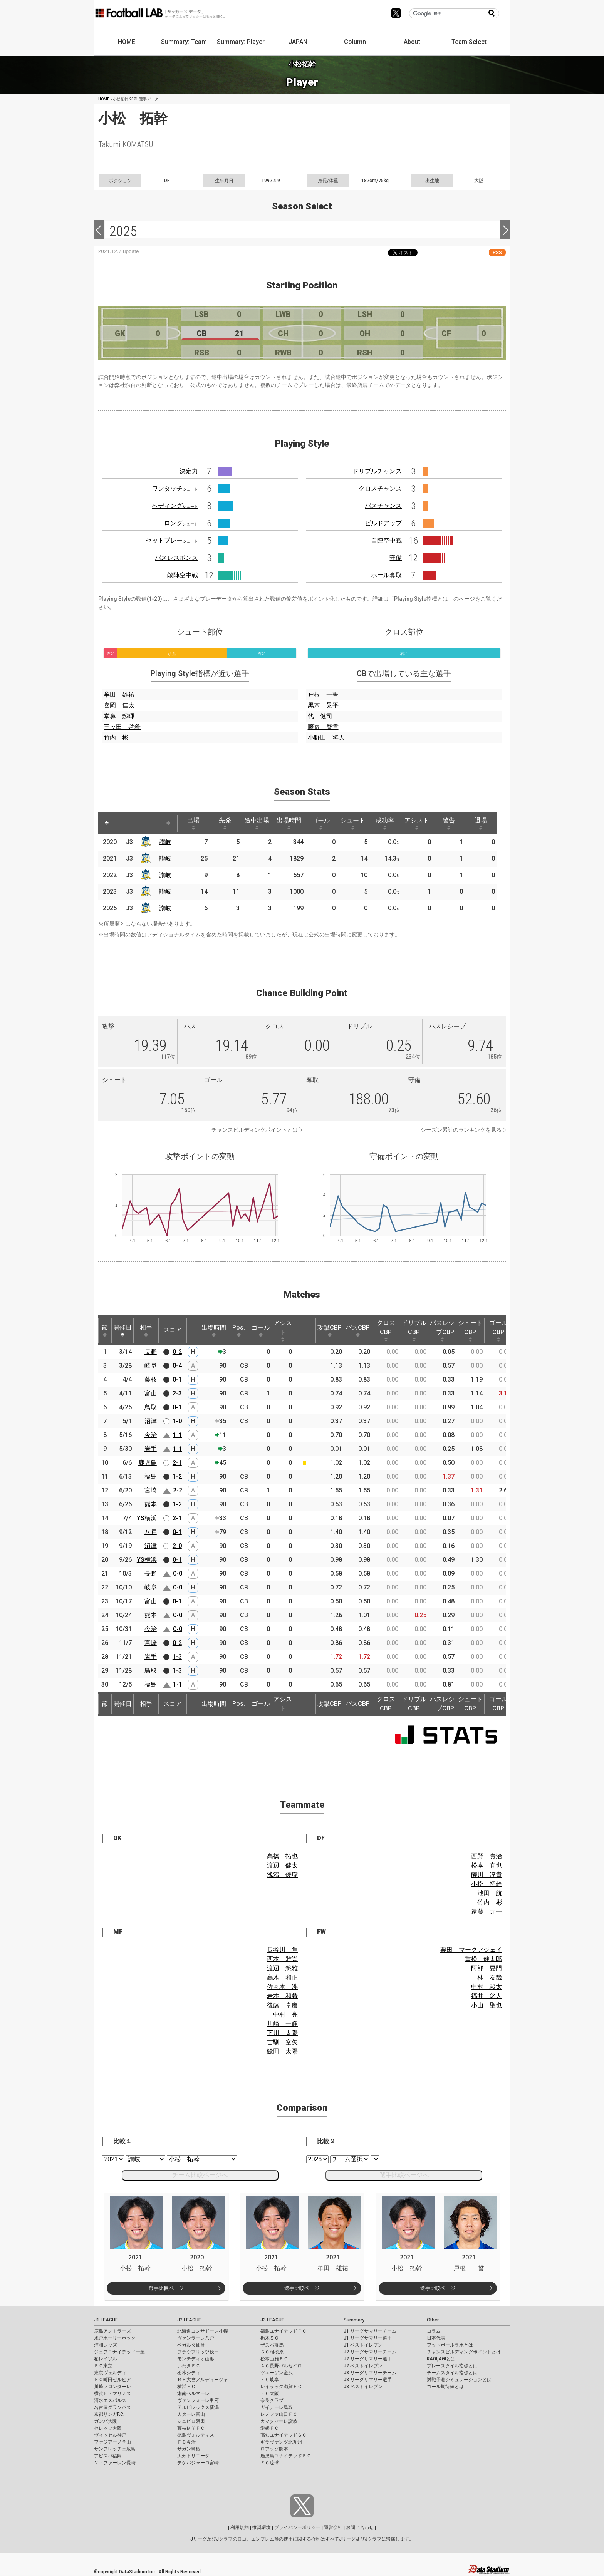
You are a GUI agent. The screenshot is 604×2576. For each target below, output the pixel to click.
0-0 (177, 1573)
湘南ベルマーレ (193, 2393)
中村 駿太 (486, 1986)
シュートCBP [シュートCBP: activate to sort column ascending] (470, 1330)
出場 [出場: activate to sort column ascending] (193, 823)
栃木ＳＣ (269, 2338)
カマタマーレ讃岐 (278, 2421)
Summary (354, 2320)
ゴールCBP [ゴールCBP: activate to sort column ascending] (498, 1330)
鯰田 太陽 (282, 2051)
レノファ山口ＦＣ (278, 2414)
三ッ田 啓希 (122, 726)
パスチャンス (383, 505)
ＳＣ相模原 (272, 2352)
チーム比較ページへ (200, 2175)
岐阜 (150, 1365)
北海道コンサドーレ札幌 (202, 2331)
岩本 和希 (282, 1996)
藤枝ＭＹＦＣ (191, 2428)
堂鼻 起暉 (119, 716)
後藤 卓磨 (282, 2005)
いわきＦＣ (188, 2365)
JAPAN (298, 41)
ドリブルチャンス (377, 471)
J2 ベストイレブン (363, 2365)
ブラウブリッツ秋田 (198, 2352)
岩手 (150, 1448)
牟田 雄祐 (119, 694)
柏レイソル (105, 2359)
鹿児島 (147, 1462)
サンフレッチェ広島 (115, 2449)
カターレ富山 (191, 2414)
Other (433, 2320)
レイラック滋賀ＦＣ (281, 2386)
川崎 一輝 (282, 2023)
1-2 (177, 1476)
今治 (150, 1435)
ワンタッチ (175, 488)
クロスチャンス (380, 488)
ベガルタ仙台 (191, 2345)
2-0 (177, 1545)
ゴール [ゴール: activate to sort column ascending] (321, 823)
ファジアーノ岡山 (112, 2442)
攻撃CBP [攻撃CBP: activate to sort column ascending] (329, 1330)
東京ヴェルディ (110, 2372)
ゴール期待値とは (445, 2386)
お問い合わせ (360, 2527)
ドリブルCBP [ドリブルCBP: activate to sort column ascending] (414, 1330)
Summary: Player (241, 41)
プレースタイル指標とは (452, 2365)
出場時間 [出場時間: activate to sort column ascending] (289, 823)
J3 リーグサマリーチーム (370, 2372)
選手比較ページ (166, 2288)
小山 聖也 (486, 2005)
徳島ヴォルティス (195, 2435)
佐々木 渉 (282, 1986)
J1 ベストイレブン (363, 2345)
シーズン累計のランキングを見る (461, 1130)
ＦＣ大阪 (269, 2393)
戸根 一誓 (323, 694)
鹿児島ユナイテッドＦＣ (285, 2456)
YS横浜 (147, 1518)
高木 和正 (282, 1977)
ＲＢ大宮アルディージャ (202, 2379)
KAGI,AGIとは (441, 2359)
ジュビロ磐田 (191, 2421)
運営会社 (333, 2527)
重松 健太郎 (483, 1959)
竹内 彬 (116, 737)
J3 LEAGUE (272, 2320)
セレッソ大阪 (108, 2428)
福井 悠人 (486, 1996)
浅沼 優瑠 (282, 1874)
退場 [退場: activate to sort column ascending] (481, 823)
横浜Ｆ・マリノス (112, 2393)
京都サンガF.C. (109, 2414)
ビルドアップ (383, 523)
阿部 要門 (486, 1968)
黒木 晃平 (323, 705)
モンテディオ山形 (195, 2359)
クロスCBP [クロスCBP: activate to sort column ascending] (386, 1330)
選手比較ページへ (404, 2175)
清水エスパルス (110, 2400)
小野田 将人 (326, 737)
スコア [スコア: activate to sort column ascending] (172, 1329)
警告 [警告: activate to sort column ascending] (449, 823)
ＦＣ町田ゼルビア (112, 2379)
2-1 (177, 1462)
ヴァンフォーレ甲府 (198, 2400)
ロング (181, 523)
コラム (434, 2331)
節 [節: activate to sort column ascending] (105, 1330)
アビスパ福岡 (108, 2456)
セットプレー (172, 540)
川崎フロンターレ (112, 2386)
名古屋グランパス (112, 2407)
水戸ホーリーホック (115, 2338)
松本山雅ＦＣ (274, 2359)
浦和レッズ (105, 2345)
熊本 (150, 1504)
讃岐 (165, 842)
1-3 (177, 1656)
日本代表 (436, 2338)
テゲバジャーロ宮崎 (198, 2462)
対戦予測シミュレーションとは (459, 2379)
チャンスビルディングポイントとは (254, 1130)
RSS (497, 252)
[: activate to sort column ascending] (121, 823)
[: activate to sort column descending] (106, 823)
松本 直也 (486, 1865)
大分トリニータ (193, 2456)
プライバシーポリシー (297, 2527)
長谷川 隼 (282, 1949)
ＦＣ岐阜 (269, 2379)
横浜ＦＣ (186, 2386)
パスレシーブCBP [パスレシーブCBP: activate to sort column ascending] (442, 1330)
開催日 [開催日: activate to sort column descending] (122, 1330)
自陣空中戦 (386, 540)
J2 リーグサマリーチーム (370, 2352)
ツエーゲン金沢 (276, 2372)
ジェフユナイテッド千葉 (119, 2352)
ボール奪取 (386, 575)
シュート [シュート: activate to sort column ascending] (353, 823)
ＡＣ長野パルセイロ (281, 2365)
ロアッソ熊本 (274, 2449)
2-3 (177, 1393)
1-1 (177, 1435)
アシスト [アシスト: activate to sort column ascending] (416, 823)
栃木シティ (188, 2372)
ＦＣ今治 (186, 2442)
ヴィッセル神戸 (110, 2435)
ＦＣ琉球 (269, 2462)
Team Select (469, 41)
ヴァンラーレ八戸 (195, 2338)
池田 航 (489, 1893)
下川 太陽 (282, 2033)
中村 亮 (285, 2014)
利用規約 (239, 2527)
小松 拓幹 (486, 1884)
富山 (150, 1393)
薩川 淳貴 (486, 1874)
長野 (150, 1351)
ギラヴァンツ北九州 (281, 2442)
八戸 (150, 1532)
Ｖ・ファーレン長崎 (115, 2462)
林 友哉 (489, 1977)
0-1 (177, 1379)
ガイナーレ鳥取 (276, 2407)
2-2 (177, 1490)
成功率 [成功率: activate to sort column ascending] (385, 823)
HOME (126, 41)
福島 (150, 1476)
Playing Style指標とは (421, 599)
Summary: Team (184, 41)
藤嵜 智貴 (323, 726)
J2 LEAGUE (189, 2320)
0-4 (177, 1365)
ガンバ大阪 (105, 2421)
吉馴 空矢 (282, 2042)
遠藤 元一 (486, 1911)
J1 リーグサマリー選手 (368, 2338)
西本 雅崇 (282, 1959)
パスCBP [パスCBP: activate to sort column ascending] (358, 1330)
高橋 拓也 (282, 1856)
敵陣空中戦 (182, 575)
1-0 (177, 1421)
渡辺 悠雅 (282, 1968)
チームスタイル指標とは (452, 2372)
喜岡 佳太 (119, 705)
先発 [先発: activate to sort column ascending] (225, 823)
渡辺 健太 (282, 1865)
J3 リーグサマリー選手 (368, 2379)
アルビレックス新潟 (198, 2407)
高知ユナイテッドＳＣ (283, 2435)
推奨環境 (261, 2527)
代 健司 (320, 716)
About (412, 41)
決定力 (189, 471)
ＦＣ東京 (103, 2365)
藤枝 (150, 1379)
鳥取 (150, 1407)
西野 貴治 (486, 1856)
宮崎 (150, 1490)
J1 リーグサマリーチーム (370, 2331)
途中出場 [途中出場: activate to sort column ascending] (257, 823)
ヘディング (175, 505)
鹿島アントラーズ (112, 2331)
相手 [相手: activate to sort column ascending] (146, 1330)
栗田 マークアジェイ (471, 1949)
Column (355, 41)
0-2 (177, 1351)
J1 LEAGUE (106, 2320)
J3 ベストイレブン (363, 2386)
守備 (395, 557)
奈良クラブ (272, 2400)
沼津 (150, 1421)
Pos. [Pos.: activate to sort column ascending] (238, 1330)
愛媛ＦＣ (269, 2428)
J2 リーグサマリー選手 (368, 2359)
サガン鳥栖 (188, 2449)
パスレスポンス (176, 557)
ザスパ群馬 (272, 2345)
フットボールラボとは (450, 2345)
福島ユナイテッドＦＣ (283, 2331)
